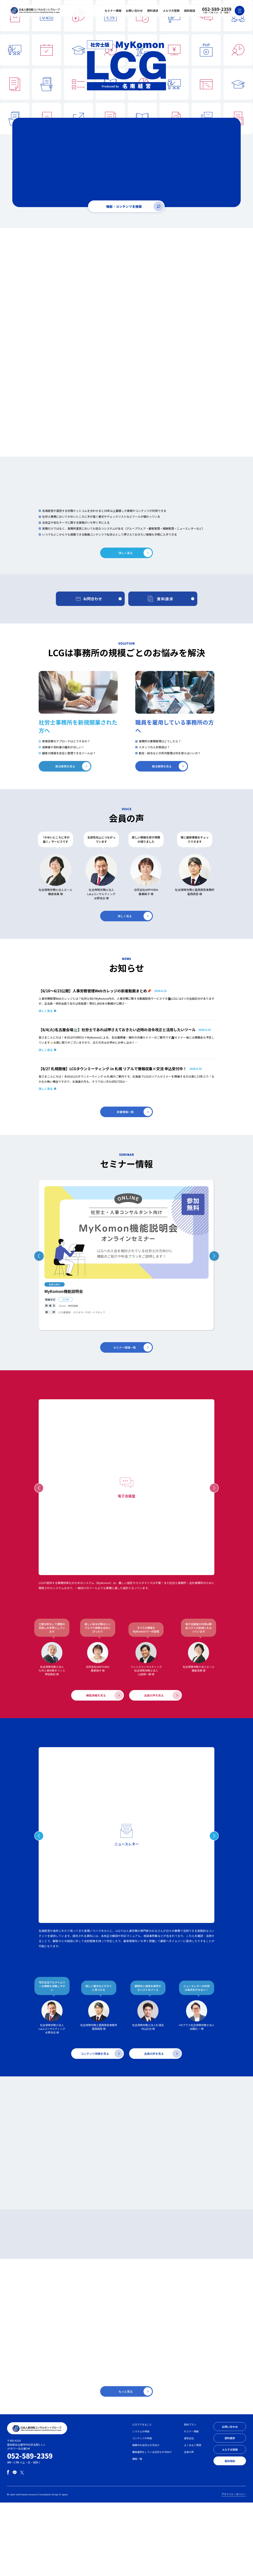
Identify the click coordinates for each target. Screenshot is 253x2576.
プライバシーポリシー (233, 2567)
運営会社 (189, 2511)
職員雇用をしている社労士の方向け (152, 2525)
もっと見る (126, 2465)
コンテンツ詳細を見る (95, 2127)
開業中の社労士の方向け (145, 2518)
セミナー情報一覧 (124, 1381)
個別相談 (189, 10)
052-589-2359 (30, 2529)
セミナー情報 (113, 10)
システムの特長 (141, 2504)
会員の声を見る (154, 1753)
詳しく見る (126, 586)
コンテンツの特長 (142, 2511)
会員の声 (189, 2525)
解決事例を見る (65, 800)
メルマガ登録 (171, 10)
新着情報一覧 (125, 1146)
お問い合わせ (134, 10)
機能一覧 (137, 2532)
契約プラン (190, 2498)
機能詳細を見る (96, 1753)
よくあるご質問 (192, 2518)
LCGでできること (142, 2498)
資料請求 (152, 10)
